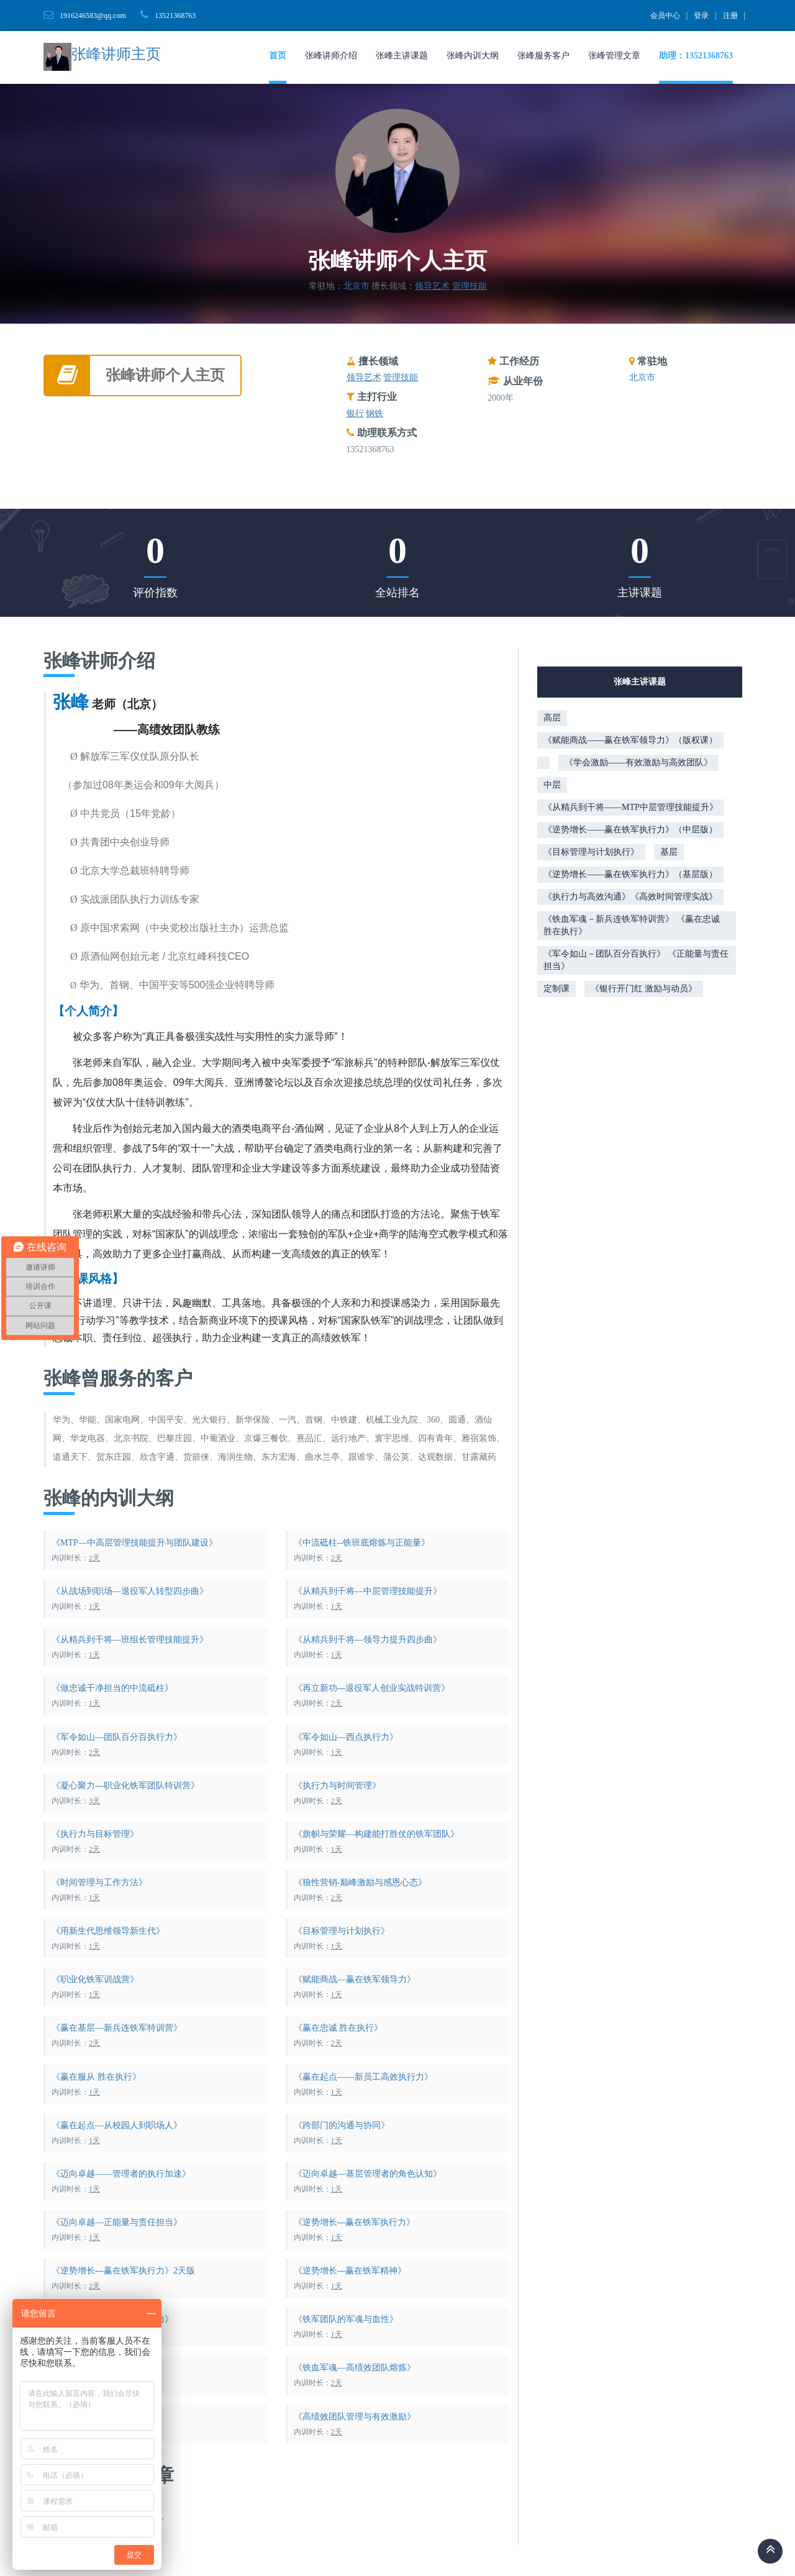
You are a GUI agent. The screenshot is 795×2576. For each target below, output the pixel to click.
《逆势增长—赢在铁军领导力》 (112, 2319)
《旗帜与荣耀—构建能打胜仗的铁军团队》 (376, 1834)
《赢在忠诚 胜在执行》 (338, 2027)
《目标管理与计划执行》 (341, 1931)
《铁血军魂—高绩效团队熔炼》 (355, 2367)
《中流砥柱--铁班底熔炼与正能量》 (362, 1542)
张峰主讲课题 (402, 55)
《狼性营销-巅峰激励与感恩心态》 (360, 1882)
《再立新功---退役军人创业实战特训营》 (372, 1688)
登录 (701, 15)
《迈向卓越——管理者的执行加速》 (121, 2173)
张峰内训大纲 (473, 55)
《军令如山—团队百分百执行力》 (117, 1737)
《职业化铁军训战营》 (95, 1979)
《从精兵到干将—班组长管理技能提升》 (130, 1639)
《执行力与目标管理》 (95, 1834)
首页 (277, 55)
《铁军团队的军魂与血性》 (346, 2319)
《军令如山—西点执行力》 (346, 1737)
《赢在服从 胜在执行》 (96, 2077)
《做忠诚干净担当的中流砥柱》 (112, 1688)
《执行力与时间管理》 (337, 1785)
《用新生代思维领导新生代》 (108, 1931)
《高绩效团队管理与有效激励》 (355, 2416)
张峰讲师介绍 (331, 55)
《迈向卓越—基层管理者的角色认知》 (368, 2173)
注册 (730, 15)
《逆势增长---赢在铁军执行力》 (355, 2222)
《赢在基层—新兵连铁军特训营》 (117, 2027)
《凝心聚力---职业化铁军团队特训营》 (125, 1785)
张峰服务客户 (543, 55)
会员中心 (665, 15)
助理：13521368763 (696, 55)
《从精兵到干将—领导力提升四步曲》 (368, 1639)
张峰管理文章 (614, 55)
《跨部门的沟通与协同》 (341, 2125)
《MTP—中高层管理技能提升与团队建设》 (134, 1542)
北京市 (356, 286)
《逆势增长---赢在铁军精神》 (350, 2270)
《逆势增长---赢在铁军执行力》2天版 (123, 2270)
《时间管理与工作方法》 (99, 1882)
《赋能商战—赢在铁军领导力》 (355, 1979)
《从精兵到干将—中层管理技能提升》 (368, 1591)
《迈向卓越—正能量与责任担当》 (117, 2222)
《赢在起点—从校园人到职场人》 (117, 2125)
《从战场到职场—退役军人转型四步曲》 (130, 1591)
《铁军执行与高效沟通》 (99, 2367)
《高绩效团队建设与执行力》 (108, 2416)
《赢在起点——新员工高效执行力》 (363, 2077)
